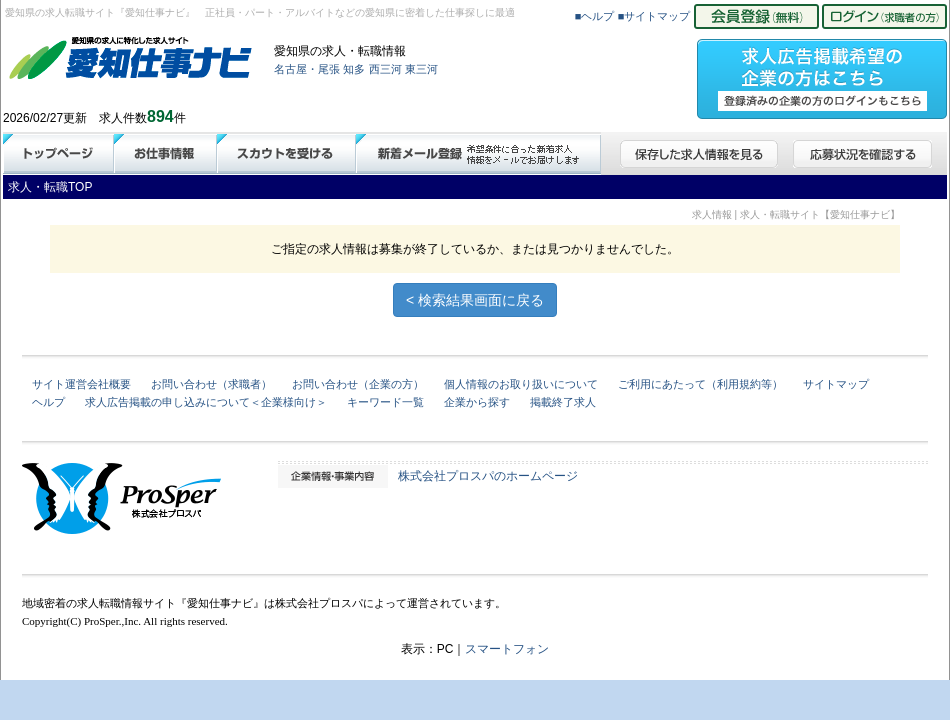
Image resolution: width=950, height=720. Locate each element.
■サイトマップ (654, 16)
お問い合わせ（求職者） (211, 384)
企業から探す (477, 402)
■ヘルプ (595, 16)
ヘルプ (48, 402)
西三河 (385, 69)
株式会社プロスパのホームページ (488, 476)
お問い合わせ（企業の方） (358, 384)
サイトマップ (836, 384)
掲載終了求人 (563, 402)
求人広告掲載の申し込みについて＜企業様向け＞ (206, 402)
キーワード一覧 (385, 402)
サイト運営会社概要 (81, 384)
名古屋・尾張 (307, 69)
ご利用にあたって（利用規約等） (700, 384)
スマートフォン (507, 649)
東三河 (421, 69)
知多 (354, 69)
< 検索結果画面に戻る (475, 300)
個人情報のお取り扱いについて (521, 384)
